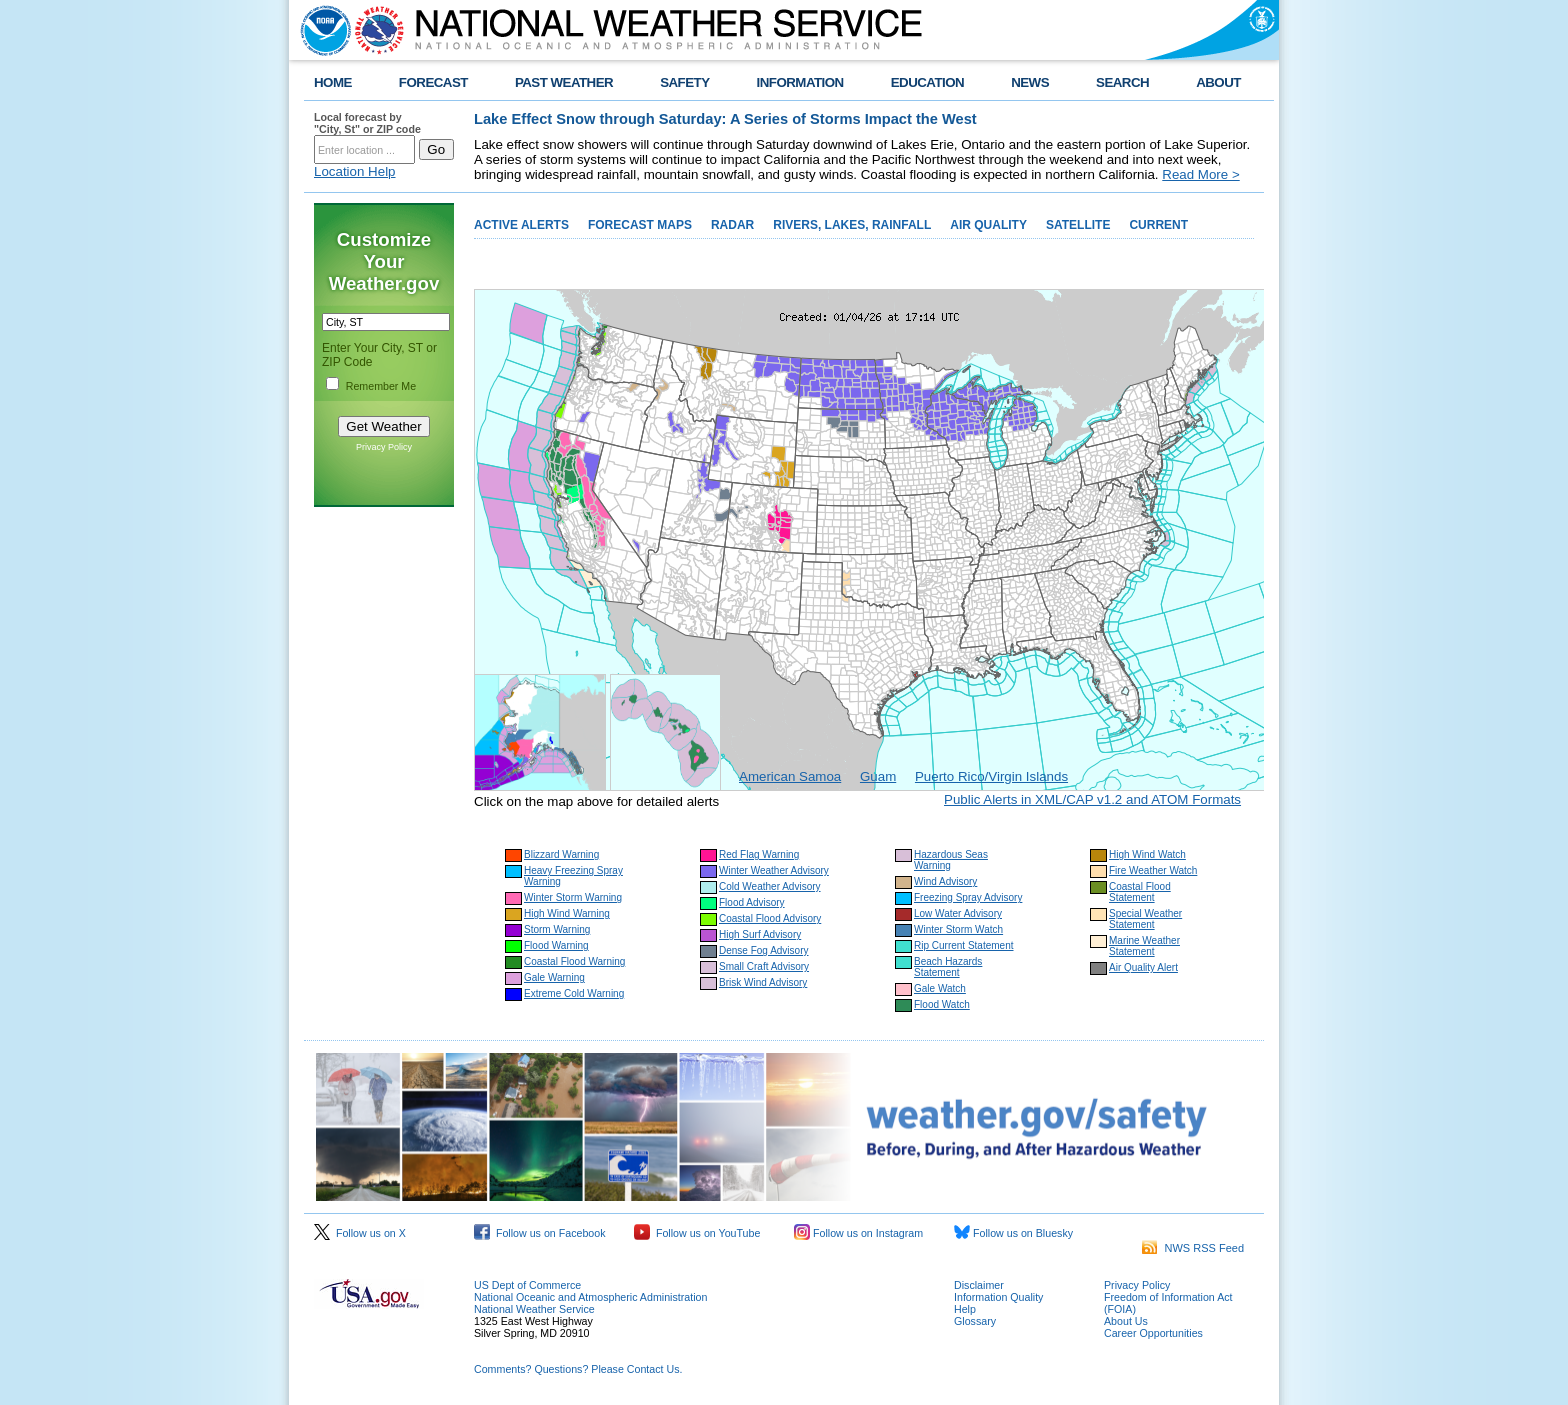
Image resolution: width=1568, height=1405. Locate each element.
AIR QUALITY (988, 225)
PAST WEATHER (564, 82)
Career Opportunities (1153, 1333)
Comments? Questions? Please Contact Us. (578, 1369)
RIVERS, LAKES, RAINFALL (852, 225)
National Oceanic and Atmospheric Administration (590, 1297)
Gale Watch (940, 988)
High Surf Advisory (760, 934)
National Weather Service (534, 1309)
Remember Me (381, 386)
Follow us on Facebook (540, 1233)
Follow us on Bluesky (1013, 1233)
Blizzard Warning (561, 854)
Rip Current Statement (964, 945)
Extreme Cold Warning (574, 993)
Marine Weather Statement (1144, 946)
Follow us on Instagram (858, 1233)
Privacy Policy (384, 447)
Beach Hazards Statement (948, 967)
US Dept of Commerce (527, 1285)
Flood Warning (556, 945)
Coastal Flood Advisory (770, 918)
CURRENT (1158, 225)
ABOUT (1218, 82)
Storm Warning (557, 929)
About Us (1126, 1321)
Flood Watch (942, 1004)
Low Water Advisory (958, 913)
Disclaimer (979, 1285)
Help (965, 1309)
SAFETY (684, 82)
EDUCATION (927, 82)
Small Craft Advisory (764, 966)
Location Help (355, 171)
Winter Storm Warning (573, 897)
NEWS (1030, 82)
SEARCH (1122, 82)
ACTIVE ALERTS (521, 225)
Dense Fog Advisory (764, 950)
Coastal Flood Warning (574, 961)
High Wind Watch (1147, 854)
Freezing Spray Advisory (968, 897)
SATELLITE (1078, 225)
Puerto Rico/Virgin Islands (991, 776)
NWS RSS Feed (1193, 1248)
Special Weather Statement (1145, 919)
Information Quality (998, 1297)
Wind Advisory (945, 881)
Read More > (1200, 174)
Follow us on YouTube (697, 1233)
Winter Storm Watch (958, 929)
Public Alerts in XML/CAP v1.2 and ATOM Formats (1092, 799)
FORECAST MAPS (640, 225)
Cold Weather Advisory (770, 886)
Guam (878, 776)
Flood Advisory (752, 902)
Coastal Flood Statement (1140, 892)
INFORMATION (800, 82)
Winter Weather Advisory (774, 870)
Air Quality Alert (1143, 967)
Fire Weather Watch (1153, 870)
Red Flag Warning (759, 854)
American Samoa (790, 776)
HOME (333, 82)
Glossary (975, 1321)
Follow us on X (360, 1233)
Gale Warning (554, 977)
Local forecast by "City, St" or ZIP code (367, 123)
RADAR (732, 225)
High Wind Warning (567, 913)
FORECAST (433, 82)
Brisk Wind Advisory (763, 982)
